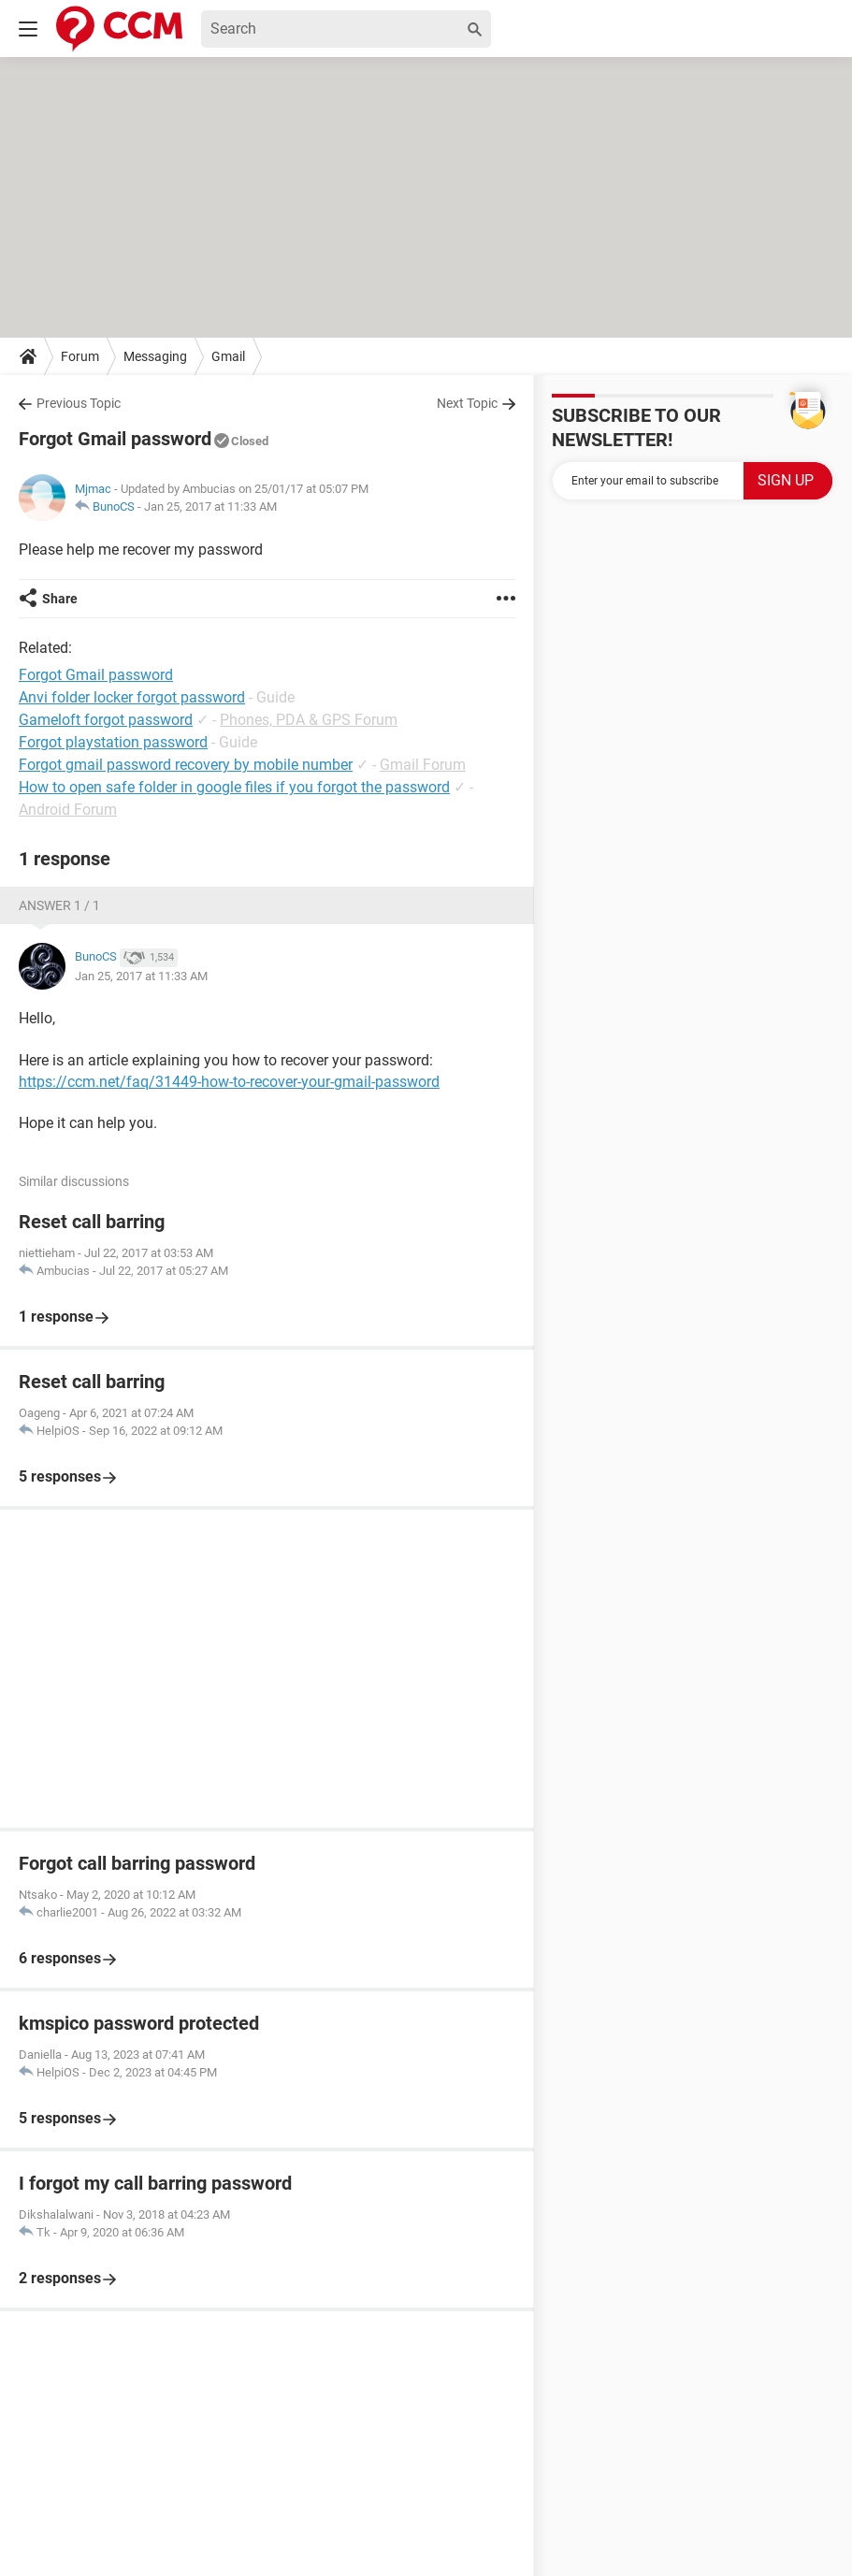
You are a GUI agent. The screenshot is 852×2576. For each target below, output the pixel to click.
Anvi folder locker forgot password (132, 697)
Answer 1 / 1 (59, 905)
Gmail (228, 356)
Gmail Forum (423, 765)
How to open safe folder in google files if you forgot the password (234, 787)
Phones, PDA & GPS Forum (308, 720)
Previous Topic (78, 403)
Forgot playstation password (113, 742)
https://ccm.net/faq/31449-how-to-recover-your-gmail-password (229, 1082)
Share (60, 598)
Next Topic (467, 403)
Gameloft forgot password (106, 720)
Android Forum (68, 809)
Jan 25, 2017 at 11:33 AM (210, 506)
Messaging (155, 356)
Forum (80, 356)
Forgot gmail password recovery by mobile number (186, 765)
